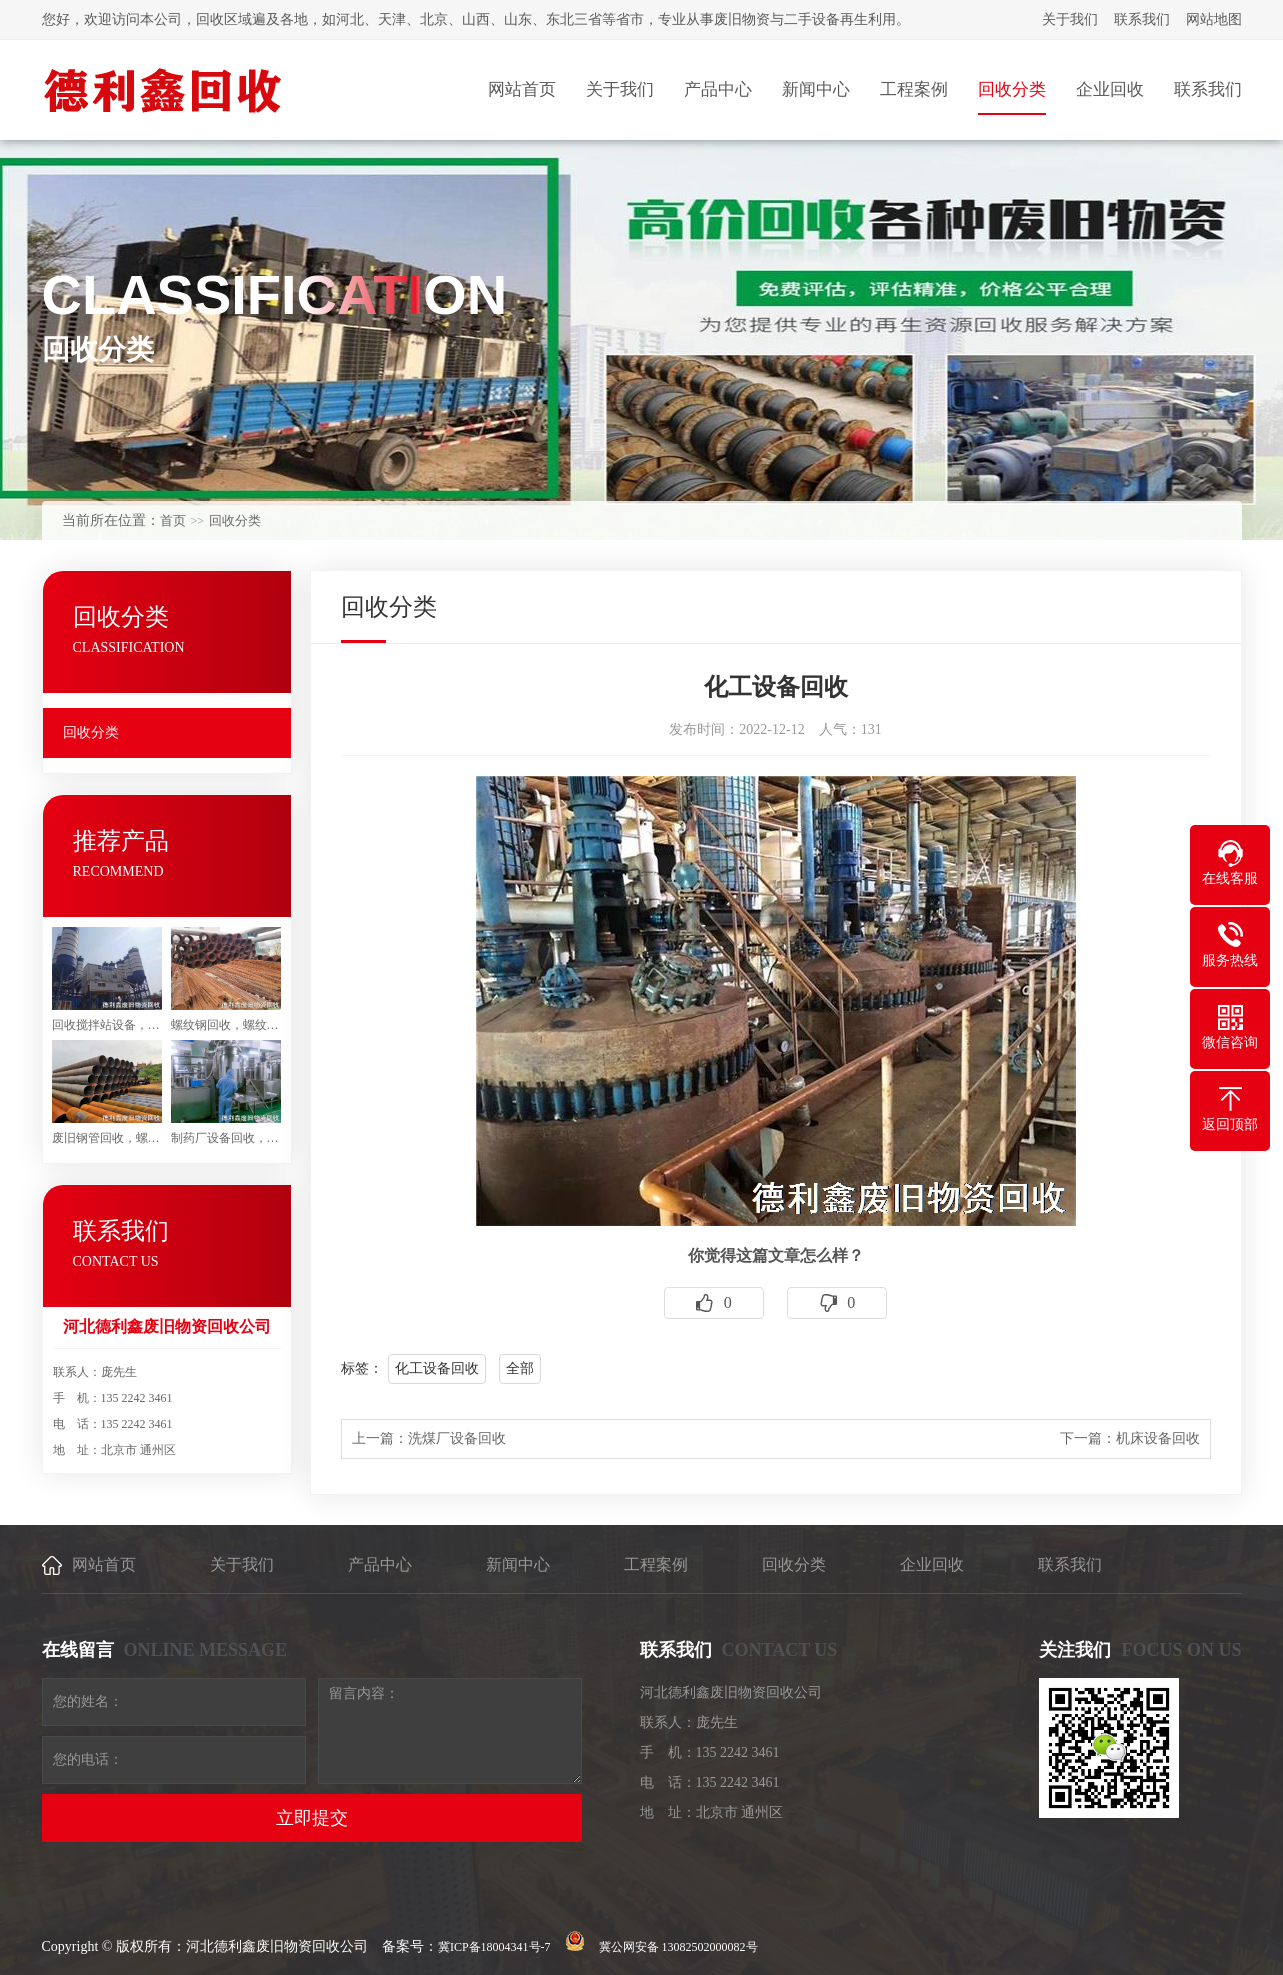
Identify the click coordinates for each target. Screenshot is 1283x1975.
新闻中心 (518, 1564)
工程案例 (656, 1564)
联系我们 (1142, 19)
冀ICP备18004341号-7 (494, 1947)
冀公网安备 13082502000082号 (678, 1947)
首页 (173, 520)
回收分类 (235, 520)
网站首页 (104, 1564)
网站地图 (1214, 19)
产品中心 (380, 1564)
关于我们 (1070, 19)
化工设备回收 (437, 1368)
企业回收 (932, 1564)
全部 (520, 1368)
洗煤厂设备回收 (457, 1438)
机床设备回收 (1158, 1438)
